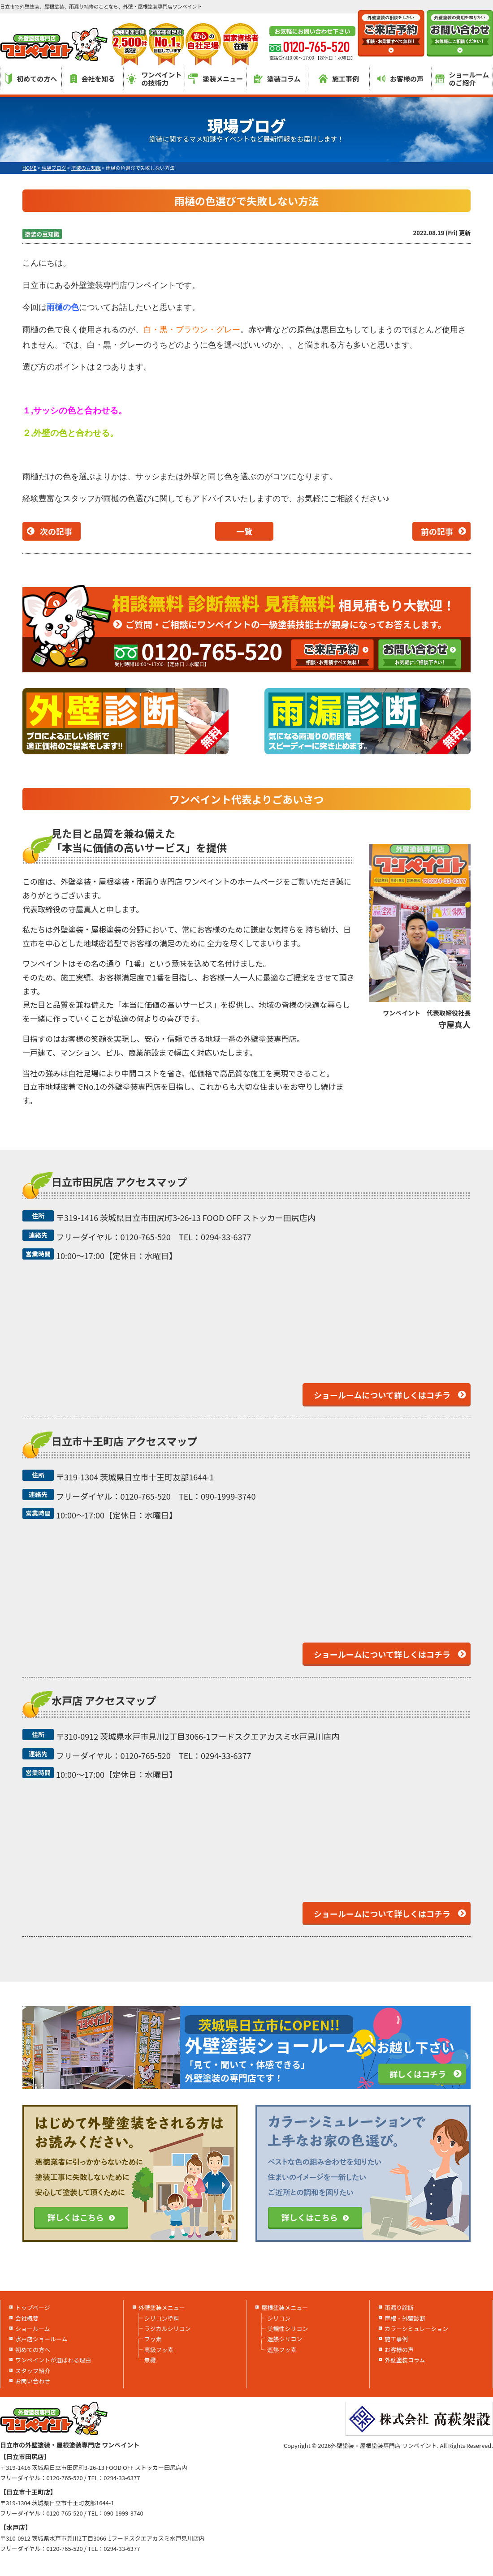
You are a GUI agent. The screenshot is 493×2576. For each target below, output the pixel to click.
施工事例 (339, 78)
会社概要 (27, 2318)
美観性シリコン (287, 2328)
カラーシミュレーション (416, 2328)
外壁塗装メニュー (161, 2307)
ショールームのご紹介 (462, 78)
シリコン (278, 2318)
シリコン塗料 (161, 2318)
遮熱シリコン (284, 2339)
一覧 (244, 531)
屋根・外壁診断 (405, 2318)
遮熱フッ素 (281, 2349)
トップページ (32, 2307)
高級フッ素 (158, 2349)
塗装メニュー (215, 78)
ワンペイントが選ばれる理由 (53, 2360)
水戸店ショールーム (41, 2339)
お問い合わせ (32, 2381)
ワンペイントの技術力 (154, 78)
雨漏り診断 (399, 2307)
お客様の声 (400, 78)
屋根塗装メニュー (284, 2307)
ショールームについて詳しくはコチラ (382, 1395)
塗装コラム (277, 78)
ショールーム (32, 2328)
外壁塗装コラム (405, 2360)
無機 (150, 2360)
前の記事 (437, 531)
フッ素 (153, 2339)
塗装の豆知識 (42, 234)
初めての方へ (31, 78)
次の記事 (56, 531)
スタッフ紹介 (32, 2370)
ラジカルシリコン (167, 2328)
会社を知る (92, 78)
